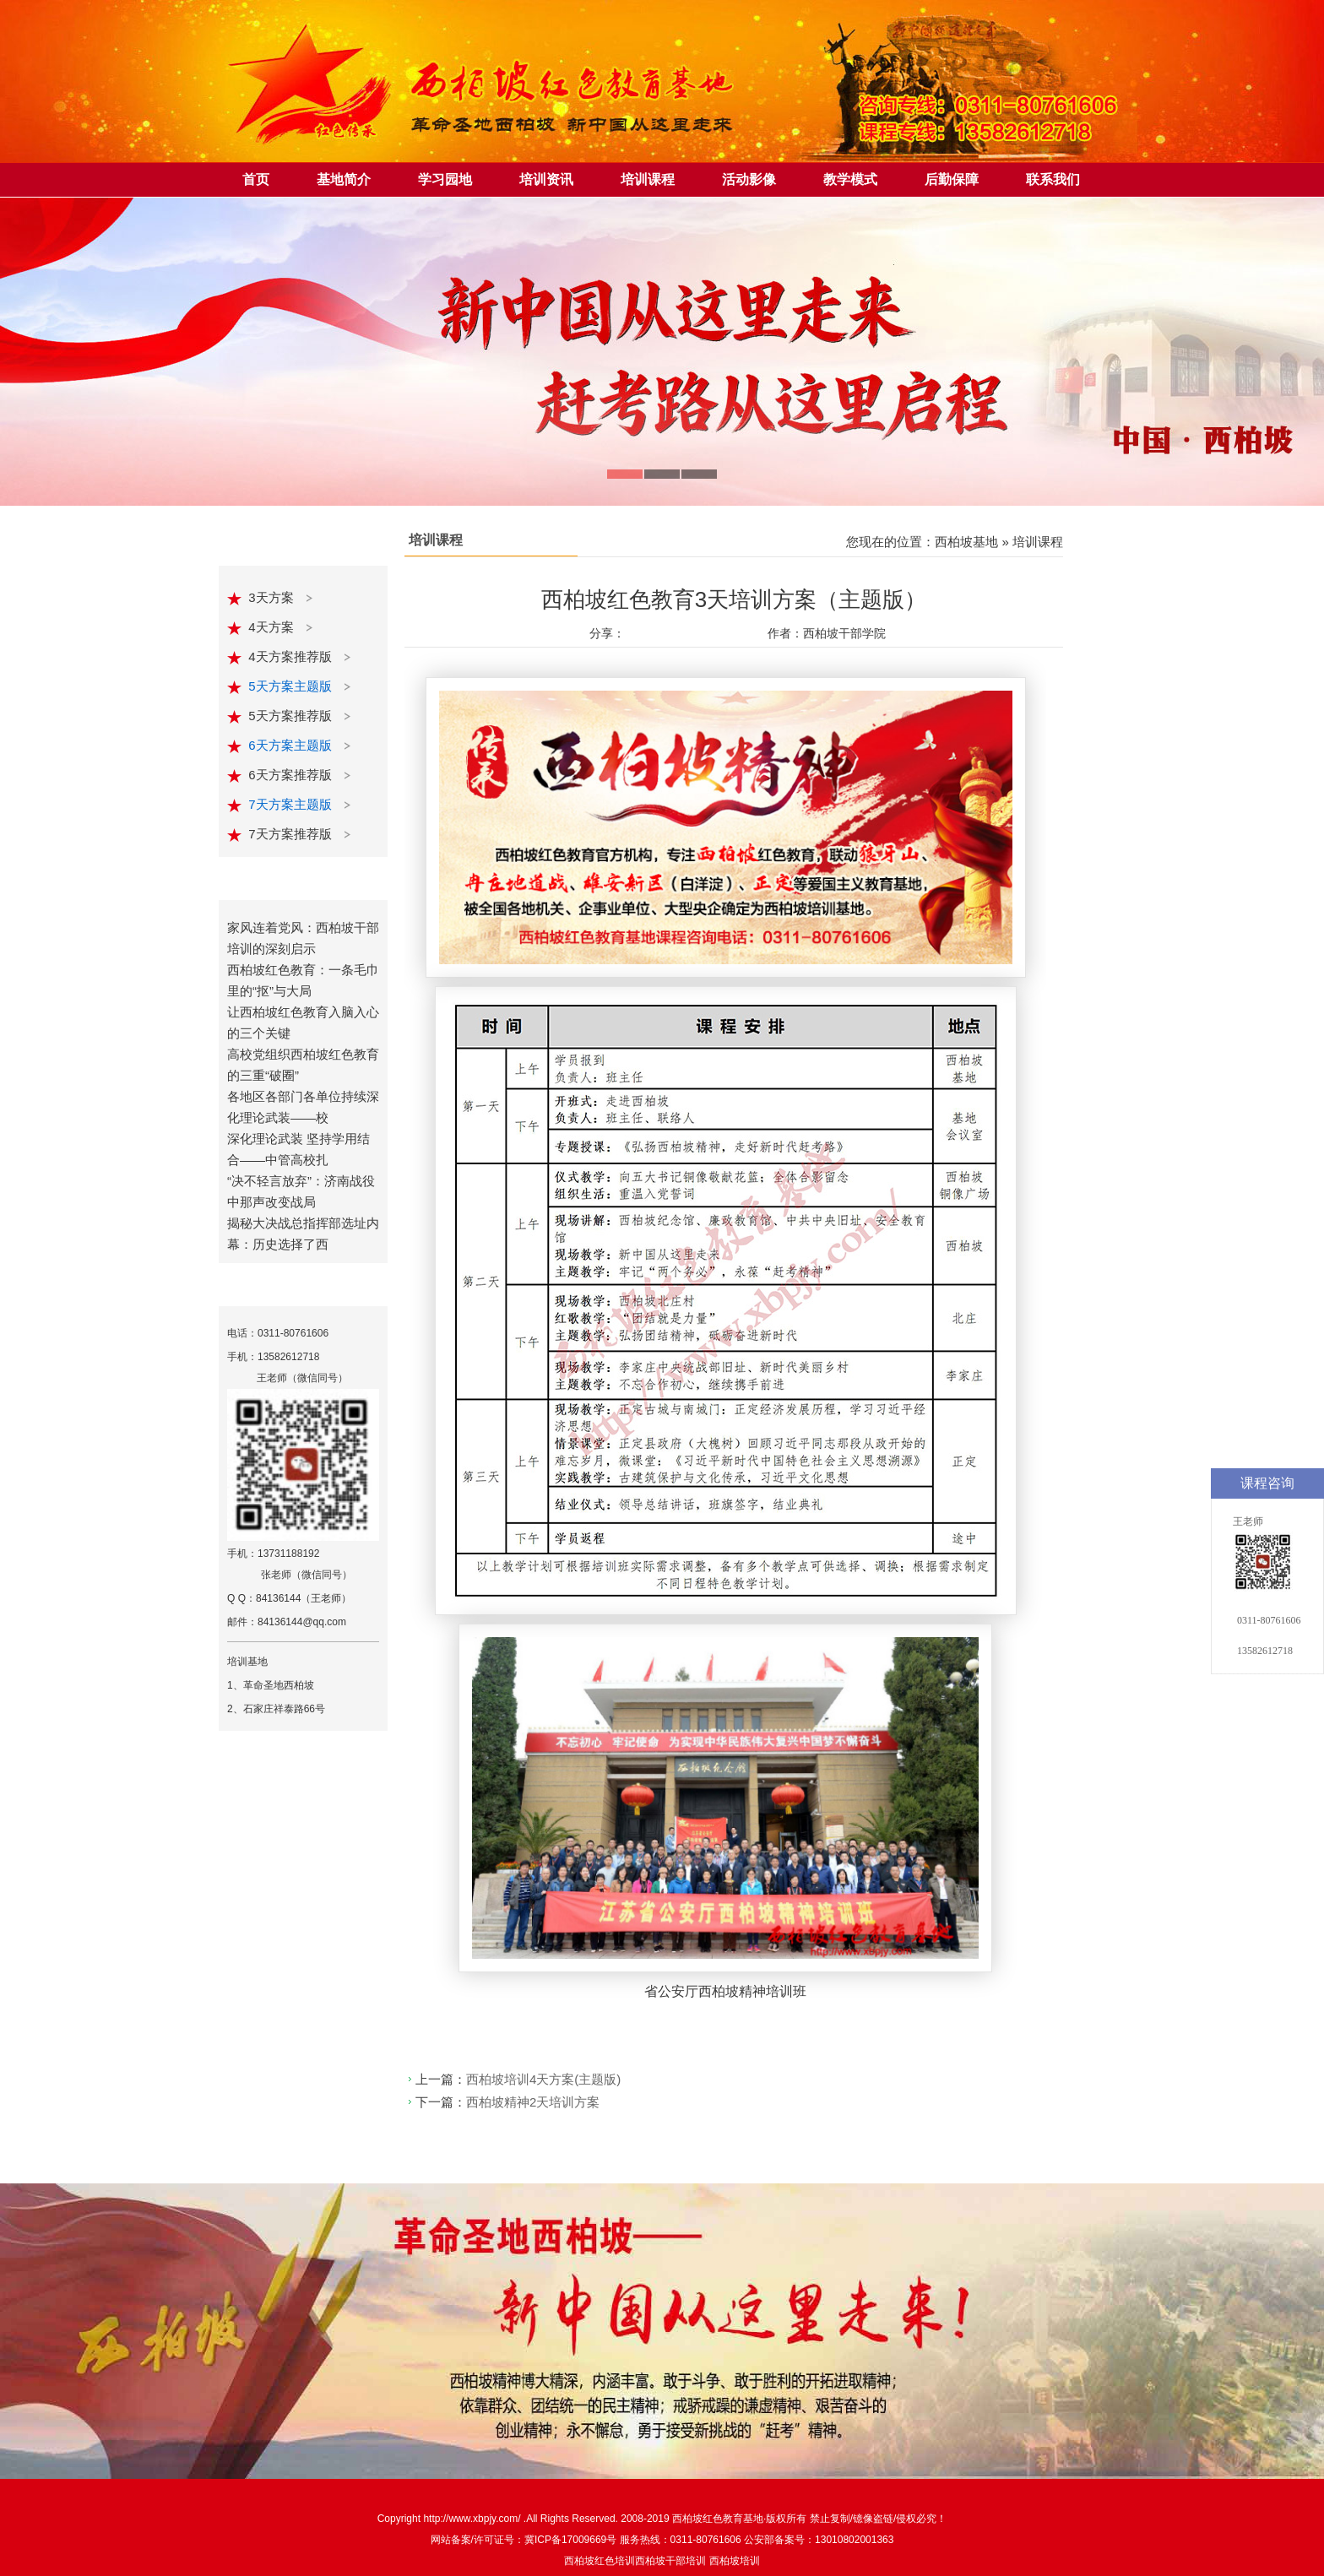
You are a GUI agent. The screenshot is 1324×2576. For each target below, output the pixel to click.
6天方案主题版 (291, 745)
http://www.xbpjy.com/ (473, 2518)
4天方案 (272, 627)
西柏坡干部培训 (670, 2561)
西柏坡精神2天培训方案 (533, 2102)
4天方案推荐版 (291, 656)
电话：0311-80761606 (277, 1333)
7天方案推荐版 (291, 834)
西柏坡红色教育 (707, 2518)
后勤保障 (952, 179)
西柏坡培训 (734, 2561)
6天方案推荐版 (291, 774)
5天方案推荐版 (291, 715)
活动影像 (749, 179)
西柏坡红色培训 (599, 2561)
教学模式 (850, 179)
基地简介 (344, 179)
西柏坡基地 (966, 541)
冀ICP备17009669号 (570, 2540)
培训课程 (648, 179)
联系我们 (1053, 179)
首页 (255, 179)
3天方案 (272, 597)
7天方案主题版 (291, 804)
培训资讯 (546, 179)
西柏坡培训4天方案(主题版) (543, 2079)
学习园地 (445, 179)
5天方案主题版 (291, 686)
